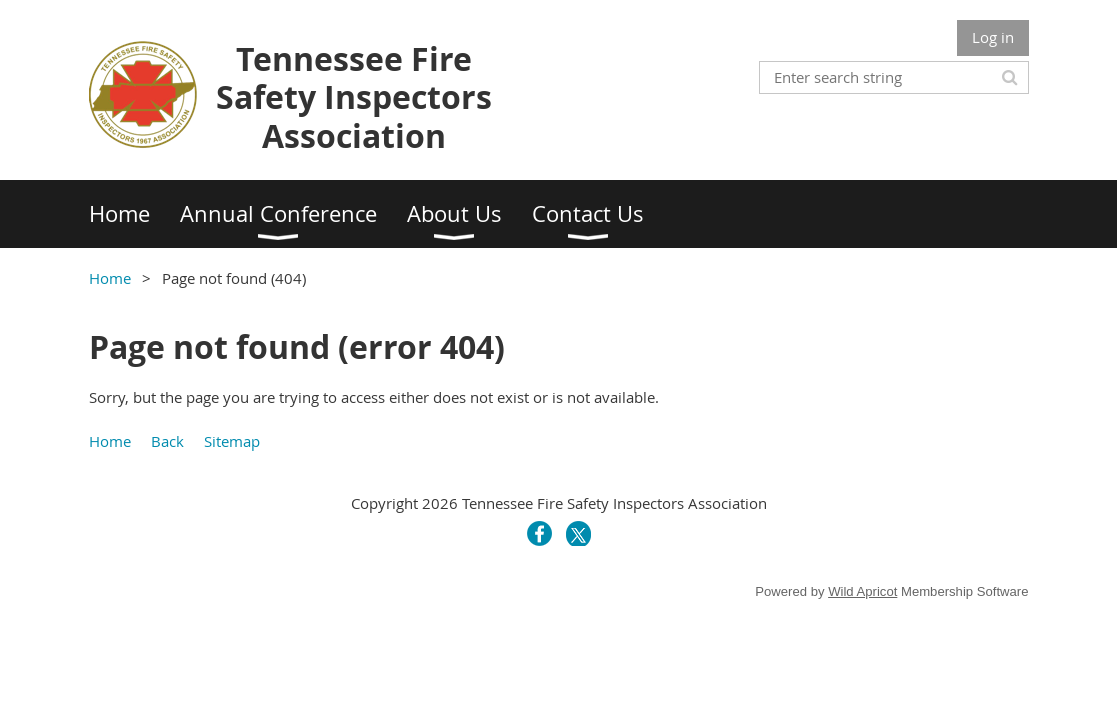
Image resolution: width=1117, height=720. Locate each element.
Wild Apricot (862, 591)
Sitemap (232, 441)
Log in (993, 37)
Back (167, 441)
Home (110, 278)
